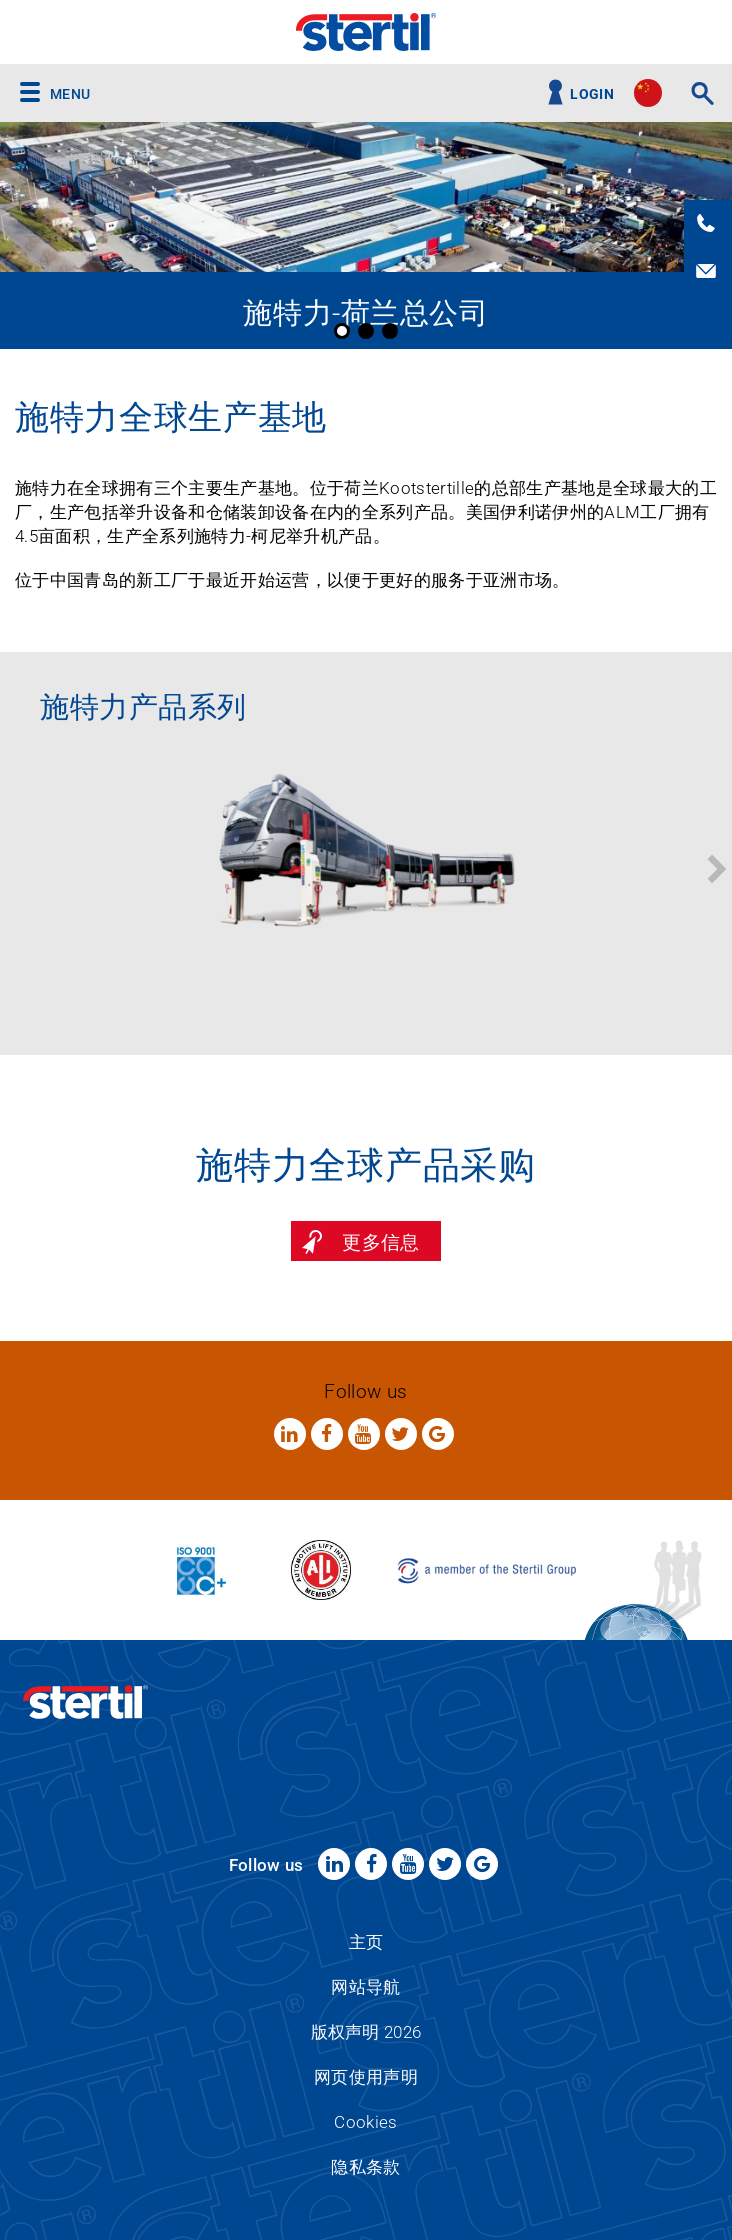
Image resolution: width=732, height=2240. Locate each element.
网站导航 (365, 1987)
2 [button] (366, 331)
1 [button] (342, 331)
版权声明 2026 (366, 2032)
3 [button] (390, 331)
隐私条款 (365, 2167)
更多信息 (380, 1242)
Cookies (365, 2122)
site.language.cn (648, 93)
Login (592, 94)
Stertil (366, 32)
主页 (366, 1942)
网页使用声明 (366, 2077)
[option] (366, 235)
